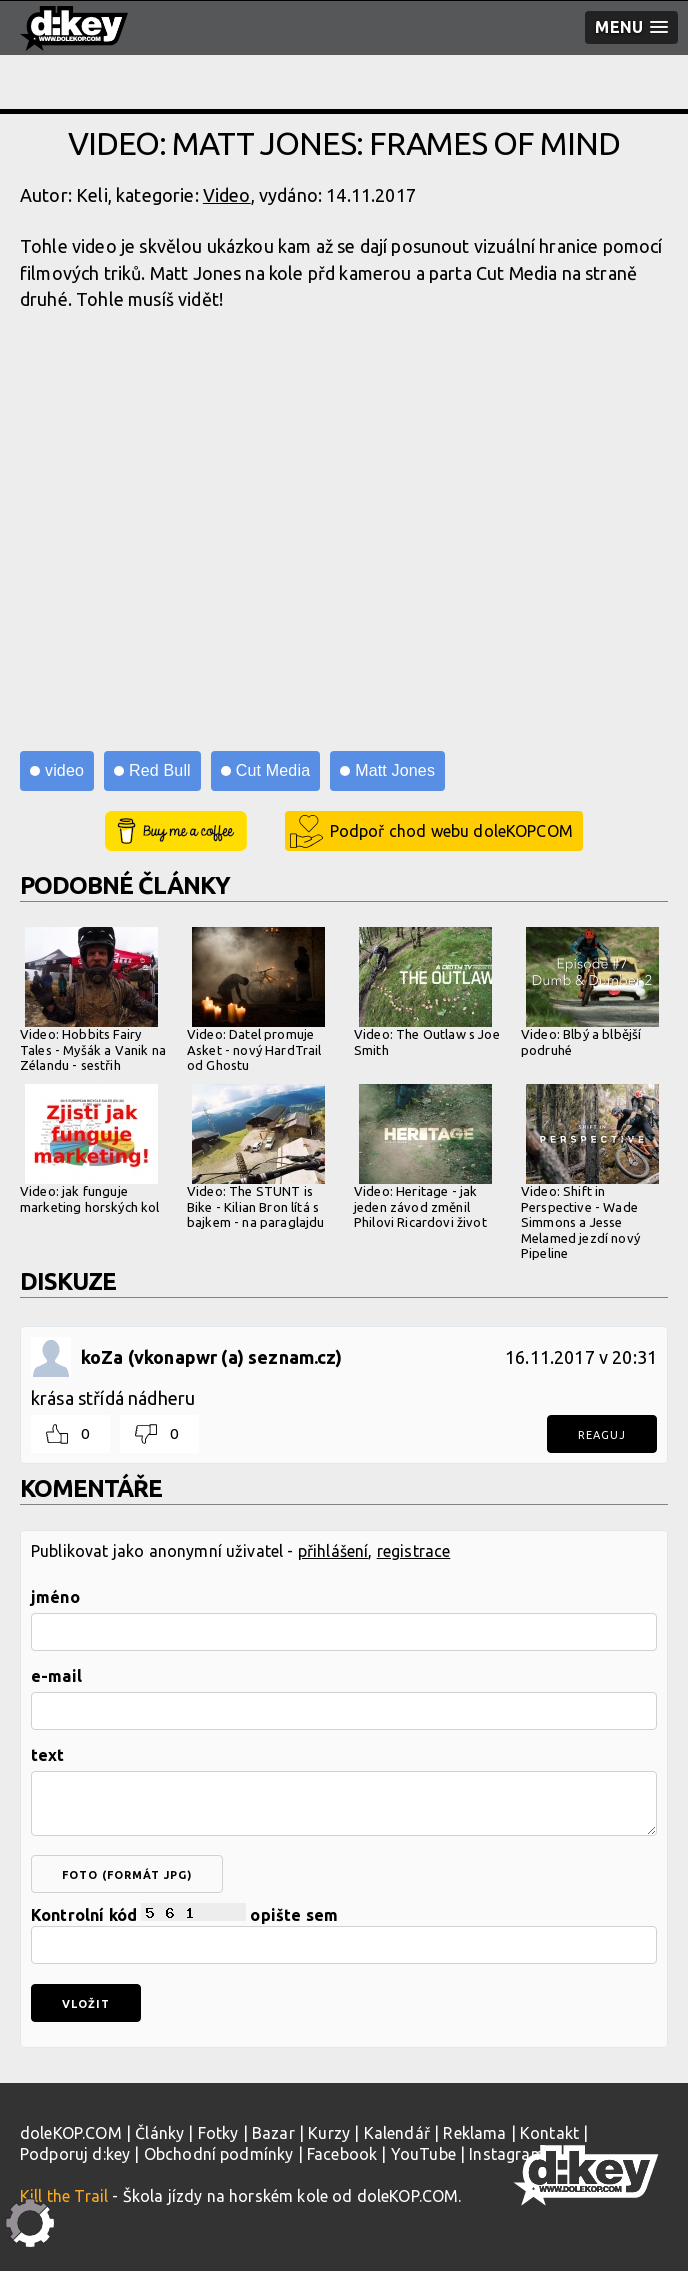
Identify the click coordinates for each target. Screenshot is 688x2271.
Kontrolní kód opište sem (344, 1933)
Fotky (218, 2133)
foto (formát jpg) (127, 1875)
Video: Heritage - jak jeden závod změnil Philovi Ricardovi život (423, 1156)
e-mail (56, 1676)
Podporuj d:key (75, 2154)
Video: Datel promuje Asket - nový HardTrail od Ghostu (256, 999)
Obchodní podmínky (219, 2154)
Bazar (273, 2133)
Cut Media (273, 770)
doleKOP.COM (71, 2133)
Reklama (474, 2133)
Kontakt (549, 2133)
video (64, 770)
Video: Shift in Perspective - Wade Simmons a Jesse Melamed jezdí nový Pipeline (590, 1172)
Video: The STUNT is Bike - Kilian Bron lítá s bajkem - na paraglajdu (256, 1156)
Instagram (506, 2154)
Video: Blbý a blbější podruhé (590, 992)
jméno (55, 1597)
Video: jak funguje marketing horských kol (90, 1149)
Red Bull (160, 770)
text (48, 1755)
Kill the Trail (64, 2196)
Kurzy (329, 2133)
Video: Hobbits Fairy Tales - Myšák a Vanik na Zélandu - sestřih (93, 999)
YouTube (423, 2154)
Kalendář (397, 2133)
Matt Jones (395, 770)
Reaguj (602, 1435)
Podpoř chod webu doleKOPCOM (451, 831)
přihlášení (333, 1551)
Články (159, 2133)
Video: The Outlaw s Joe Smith (427, 992)
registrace (414, 1551)
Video (227, 195)
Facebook (342, 2154)
